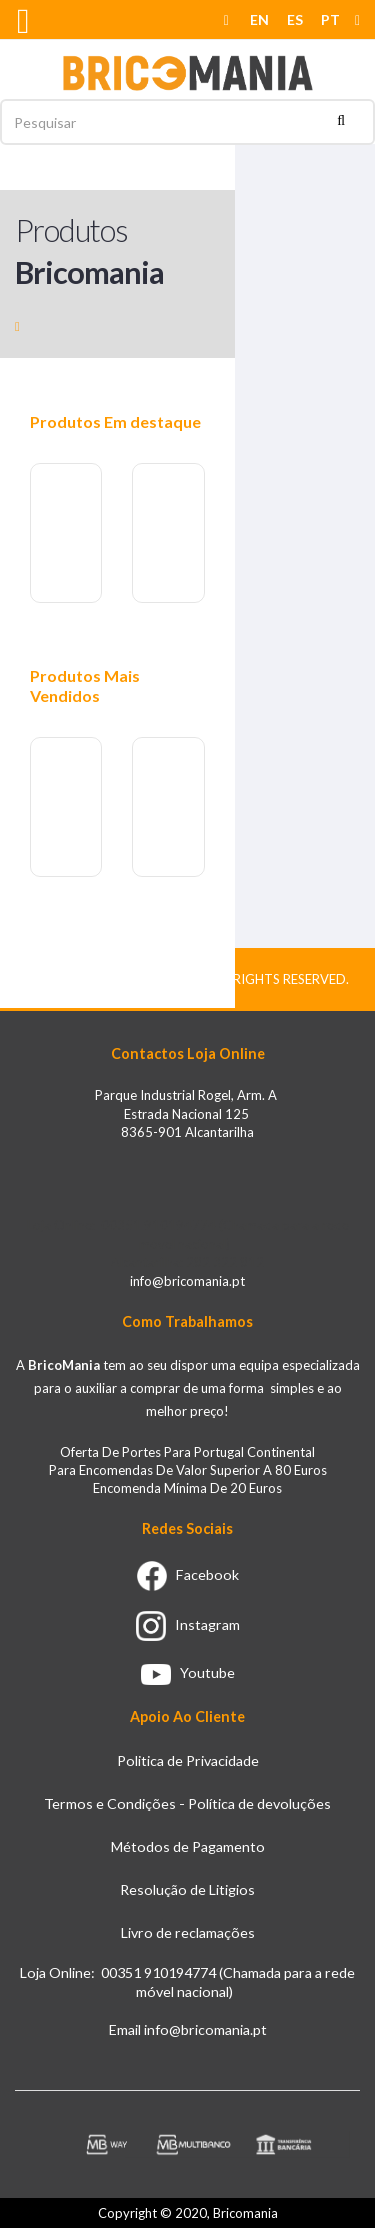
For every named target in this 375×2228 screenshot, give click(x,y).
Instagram (188, 1624)
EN (259, 19)
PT (330, 19)
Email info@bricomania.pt (188, 2029)
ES (295, 19)
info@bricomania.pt (187, 1281)
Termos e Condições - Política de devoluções (187, 1803)
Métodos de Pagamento (188, 1846)
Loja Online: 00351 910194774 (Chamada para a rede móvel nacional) (187, 1982)
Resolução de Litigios (187, 1889)
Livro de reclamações (188, 1932)
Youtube (188, 1672)
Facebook (188, 1574)
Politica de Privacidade (188, 1760)
